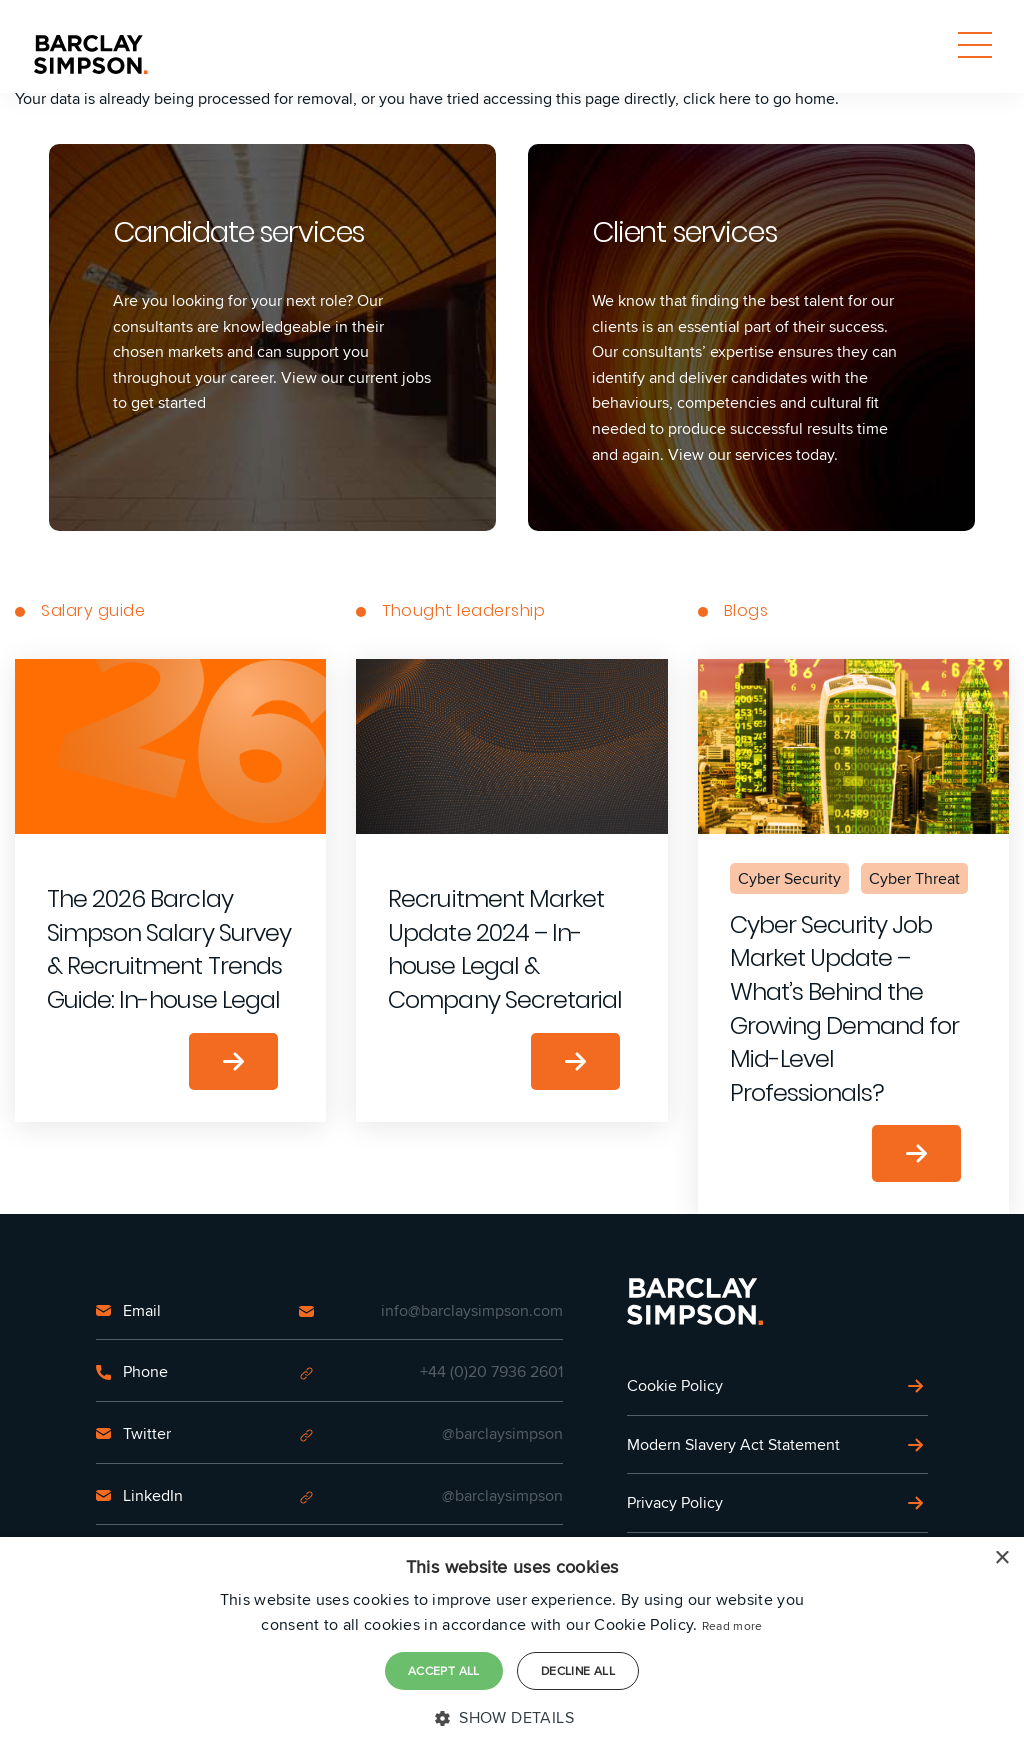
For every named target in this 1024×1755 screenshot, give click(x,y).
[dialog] (512, 1646)
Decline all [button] (578, 1670)
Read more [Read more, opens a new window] (732, 1625)
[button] (512, 1718)
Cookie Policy (675, 1385)
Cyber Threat (914, 878)
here (735, 98)
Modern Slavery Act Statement (733, 1444)
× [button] (1001, 1558)
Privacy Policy (675, 1502)
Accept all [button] (444, 1670)
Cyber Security (789, 878)
